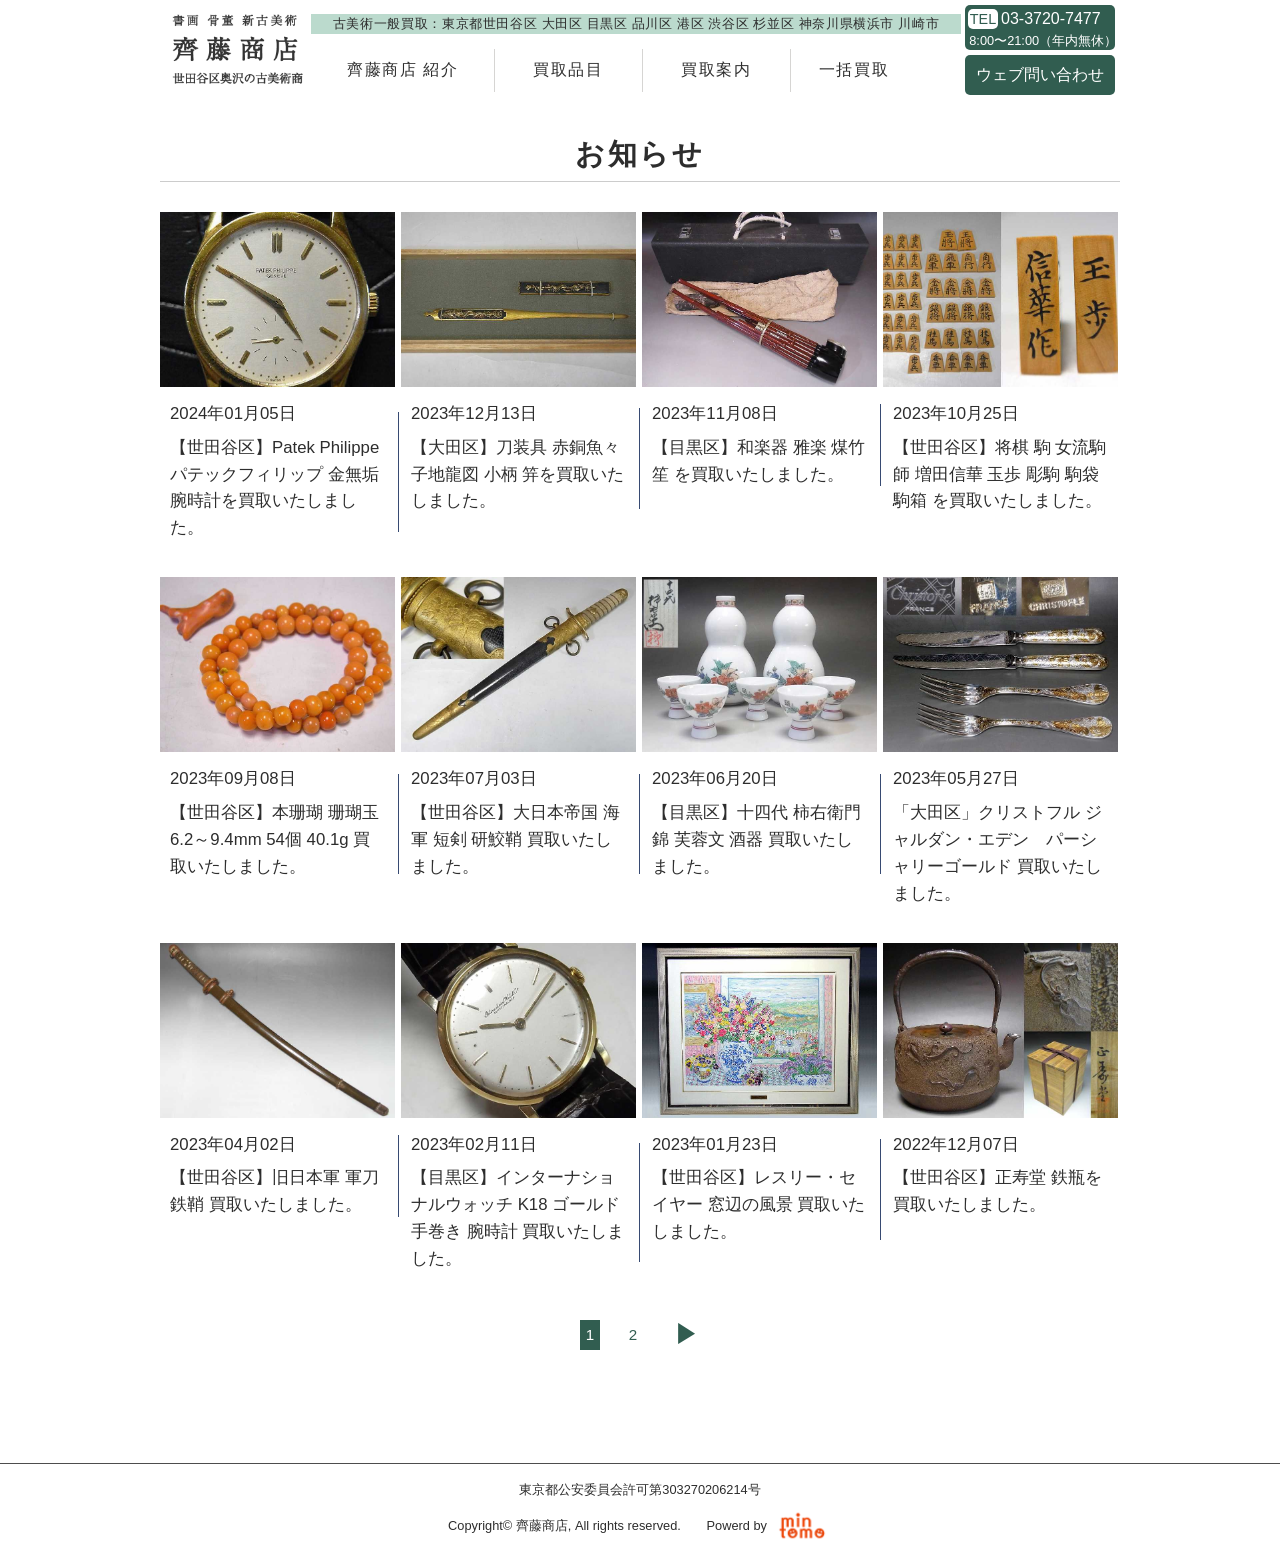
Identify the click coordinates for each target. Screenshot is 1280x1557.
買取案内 (716, 69)
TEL (983, 19)
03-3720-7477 (1051, 19)
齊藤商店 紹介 (403, 69)
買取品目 (568, 69)
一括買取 (854, 69)
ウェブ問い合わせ (1040, 74)
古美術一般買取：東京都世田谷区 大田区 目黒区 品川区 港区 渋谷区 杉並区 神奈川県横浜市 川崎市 (636, 23)
